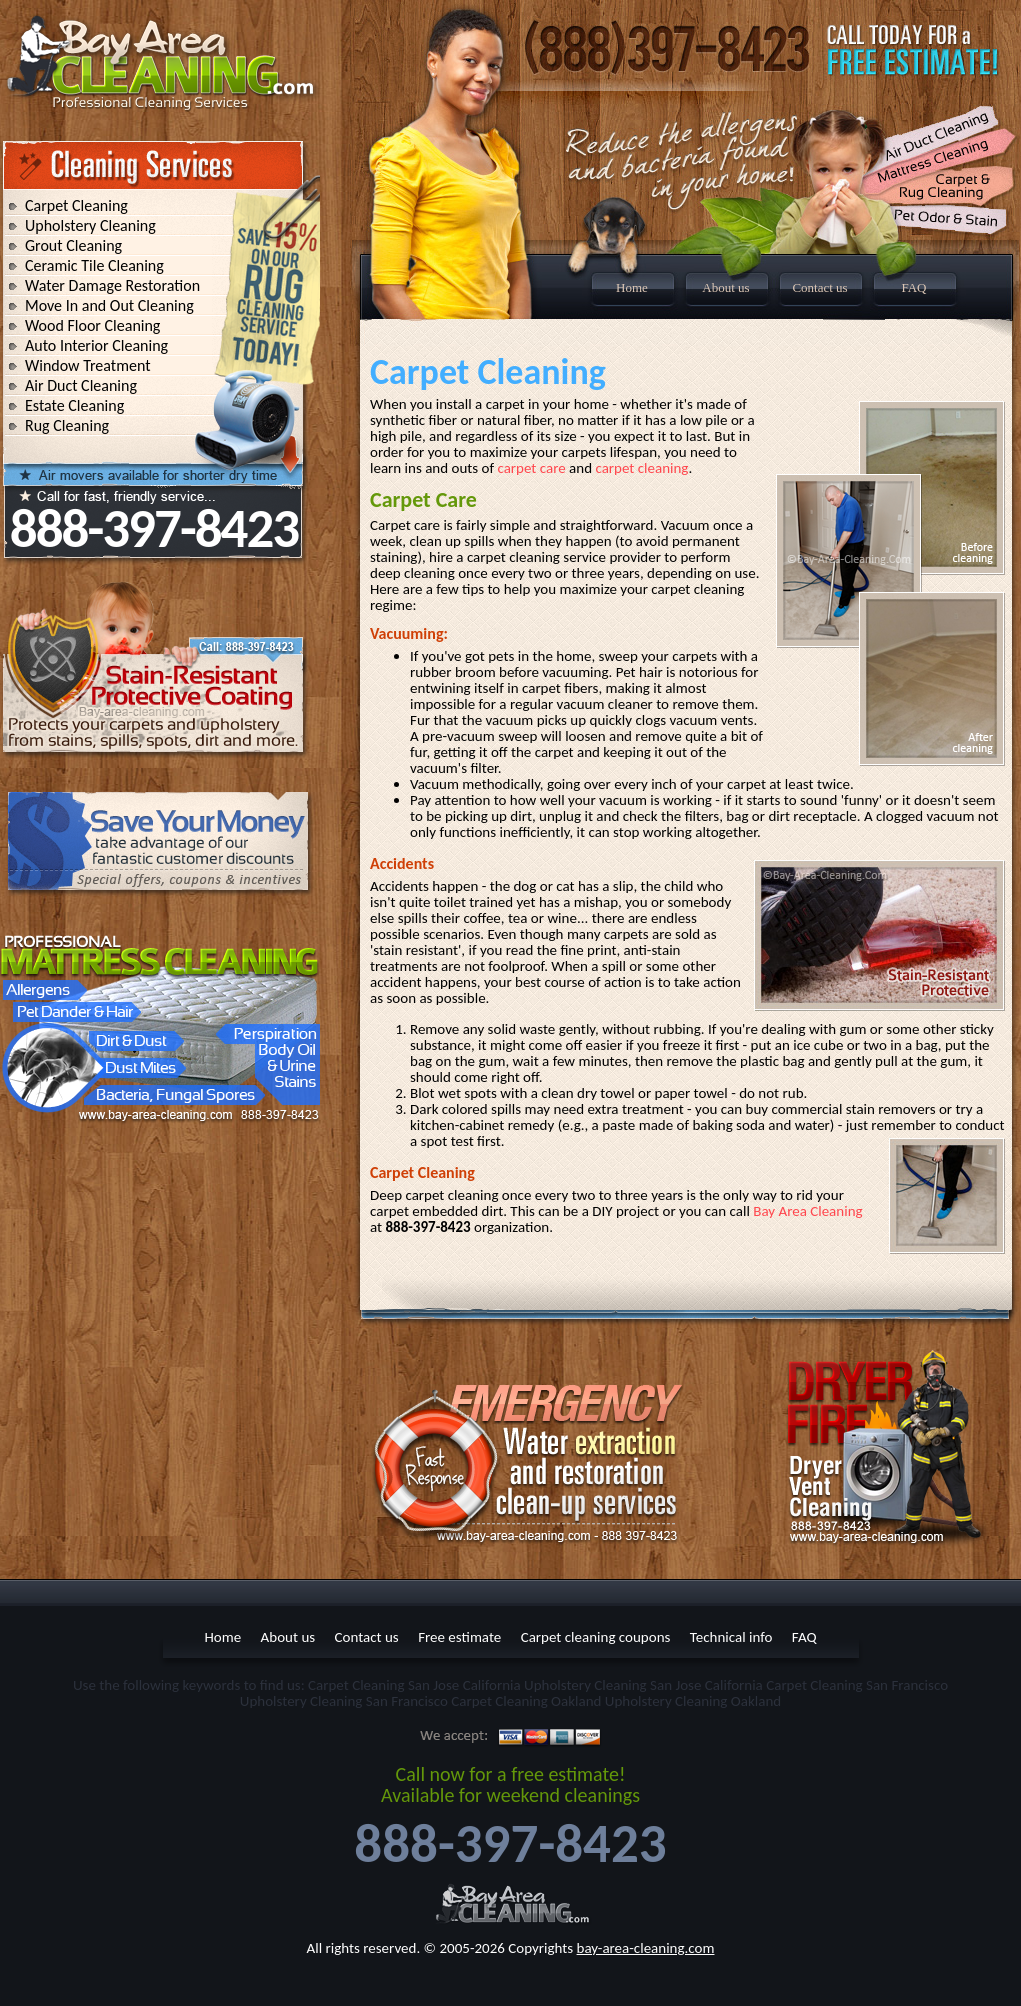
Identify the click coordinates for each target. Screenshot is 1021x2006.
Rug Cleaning (67, 425)
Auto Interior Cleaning (96, 345)
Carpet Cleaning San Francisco (857, 1685)
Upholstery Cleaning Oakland (693, 1701)
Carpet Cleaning (76, 205)
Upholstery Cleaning (90, 225)
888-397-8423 (154, 528)
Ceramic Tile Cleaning (94, 265)
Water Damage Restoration (112, 285)
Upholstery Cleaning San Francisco (344, 1701)
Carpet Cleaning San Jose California (414, 1685)
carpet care (531, 468)
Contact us (819, 287)
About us (725, 287)
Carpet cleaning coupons (596, 1637)
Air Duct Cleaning (81, 385)
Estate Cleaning (74, 405)
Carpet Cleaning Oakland (526, 1701)
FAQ (913, 287)
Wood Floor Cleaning (92, 325)
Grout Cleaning (73, 245)
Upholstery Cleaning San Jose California (643, 1685)
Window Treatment (88, 365)
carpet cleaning (641, 468)
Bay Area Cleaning (807, 1211)
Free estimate (459, 1637)
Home (632, 287)
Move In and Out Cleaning (109, 305)
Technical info (731, 1637)
